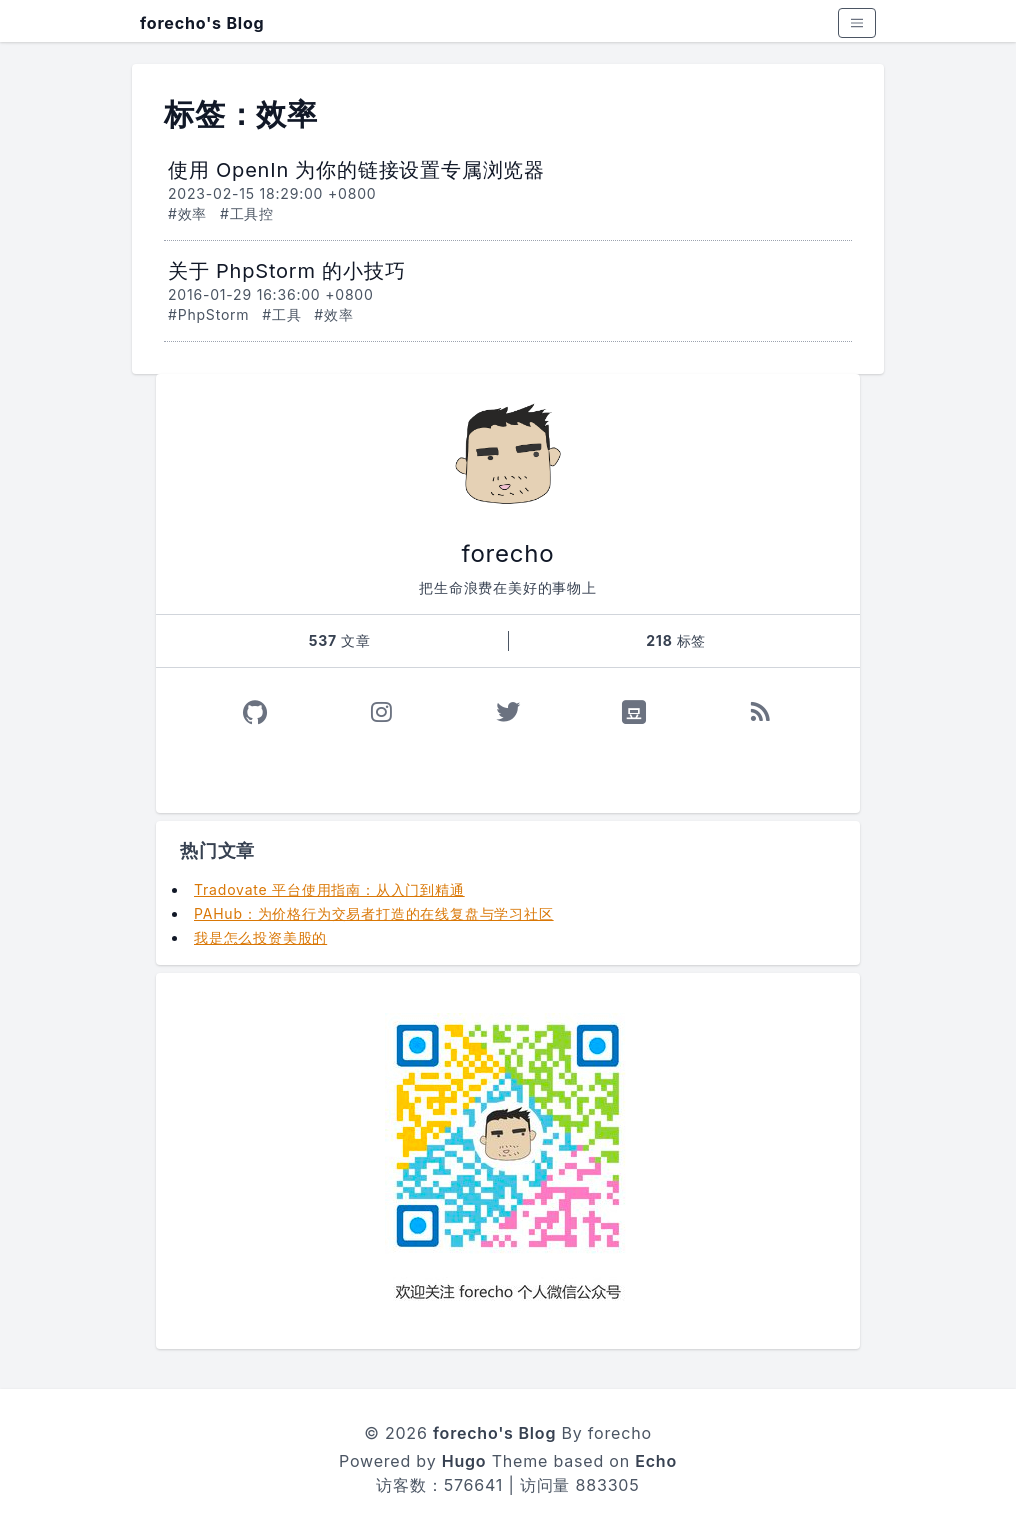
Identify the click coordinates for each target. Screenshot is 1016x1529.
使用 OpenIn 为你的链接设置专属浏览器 (356, 170)
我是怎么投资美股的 (260, 937)
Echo (656, 1461)
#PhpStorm (208, 314)
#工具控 (247, 213)
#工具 (281, 314)
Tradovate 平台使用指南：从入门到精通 (329, 889)
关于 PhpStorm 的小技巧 (286, 271)
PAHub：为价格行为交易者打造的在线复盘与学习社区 (374, 913)
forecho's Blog (202, 23)
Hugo (464, 1461)
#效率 (187, 213)
